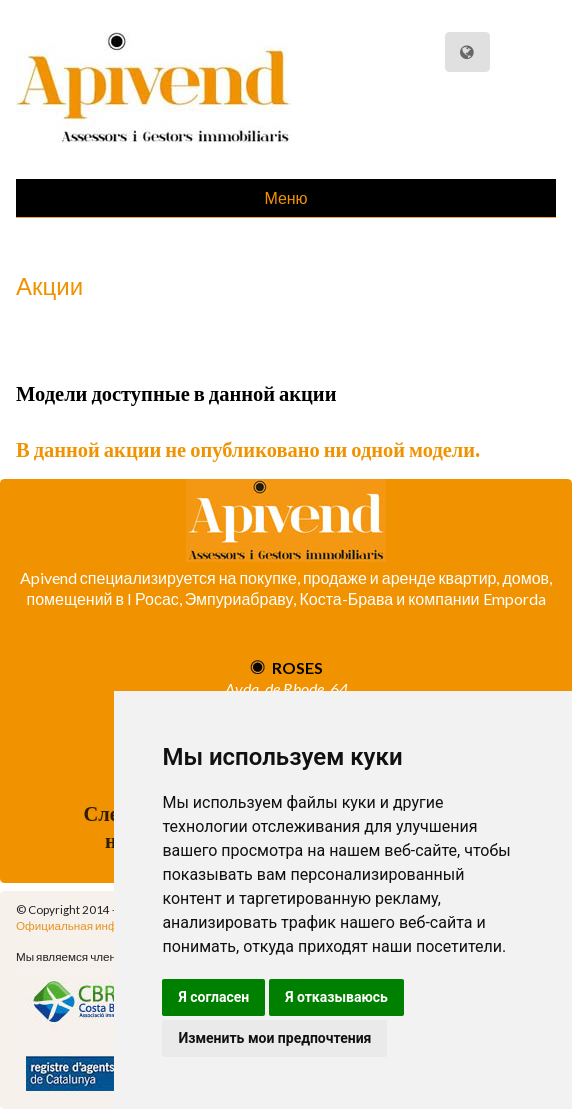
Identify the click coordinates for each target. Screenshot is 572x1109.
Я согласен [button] (213, 997)
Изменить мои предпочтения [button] (274, 1038)
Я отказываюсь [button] (336, 997)
